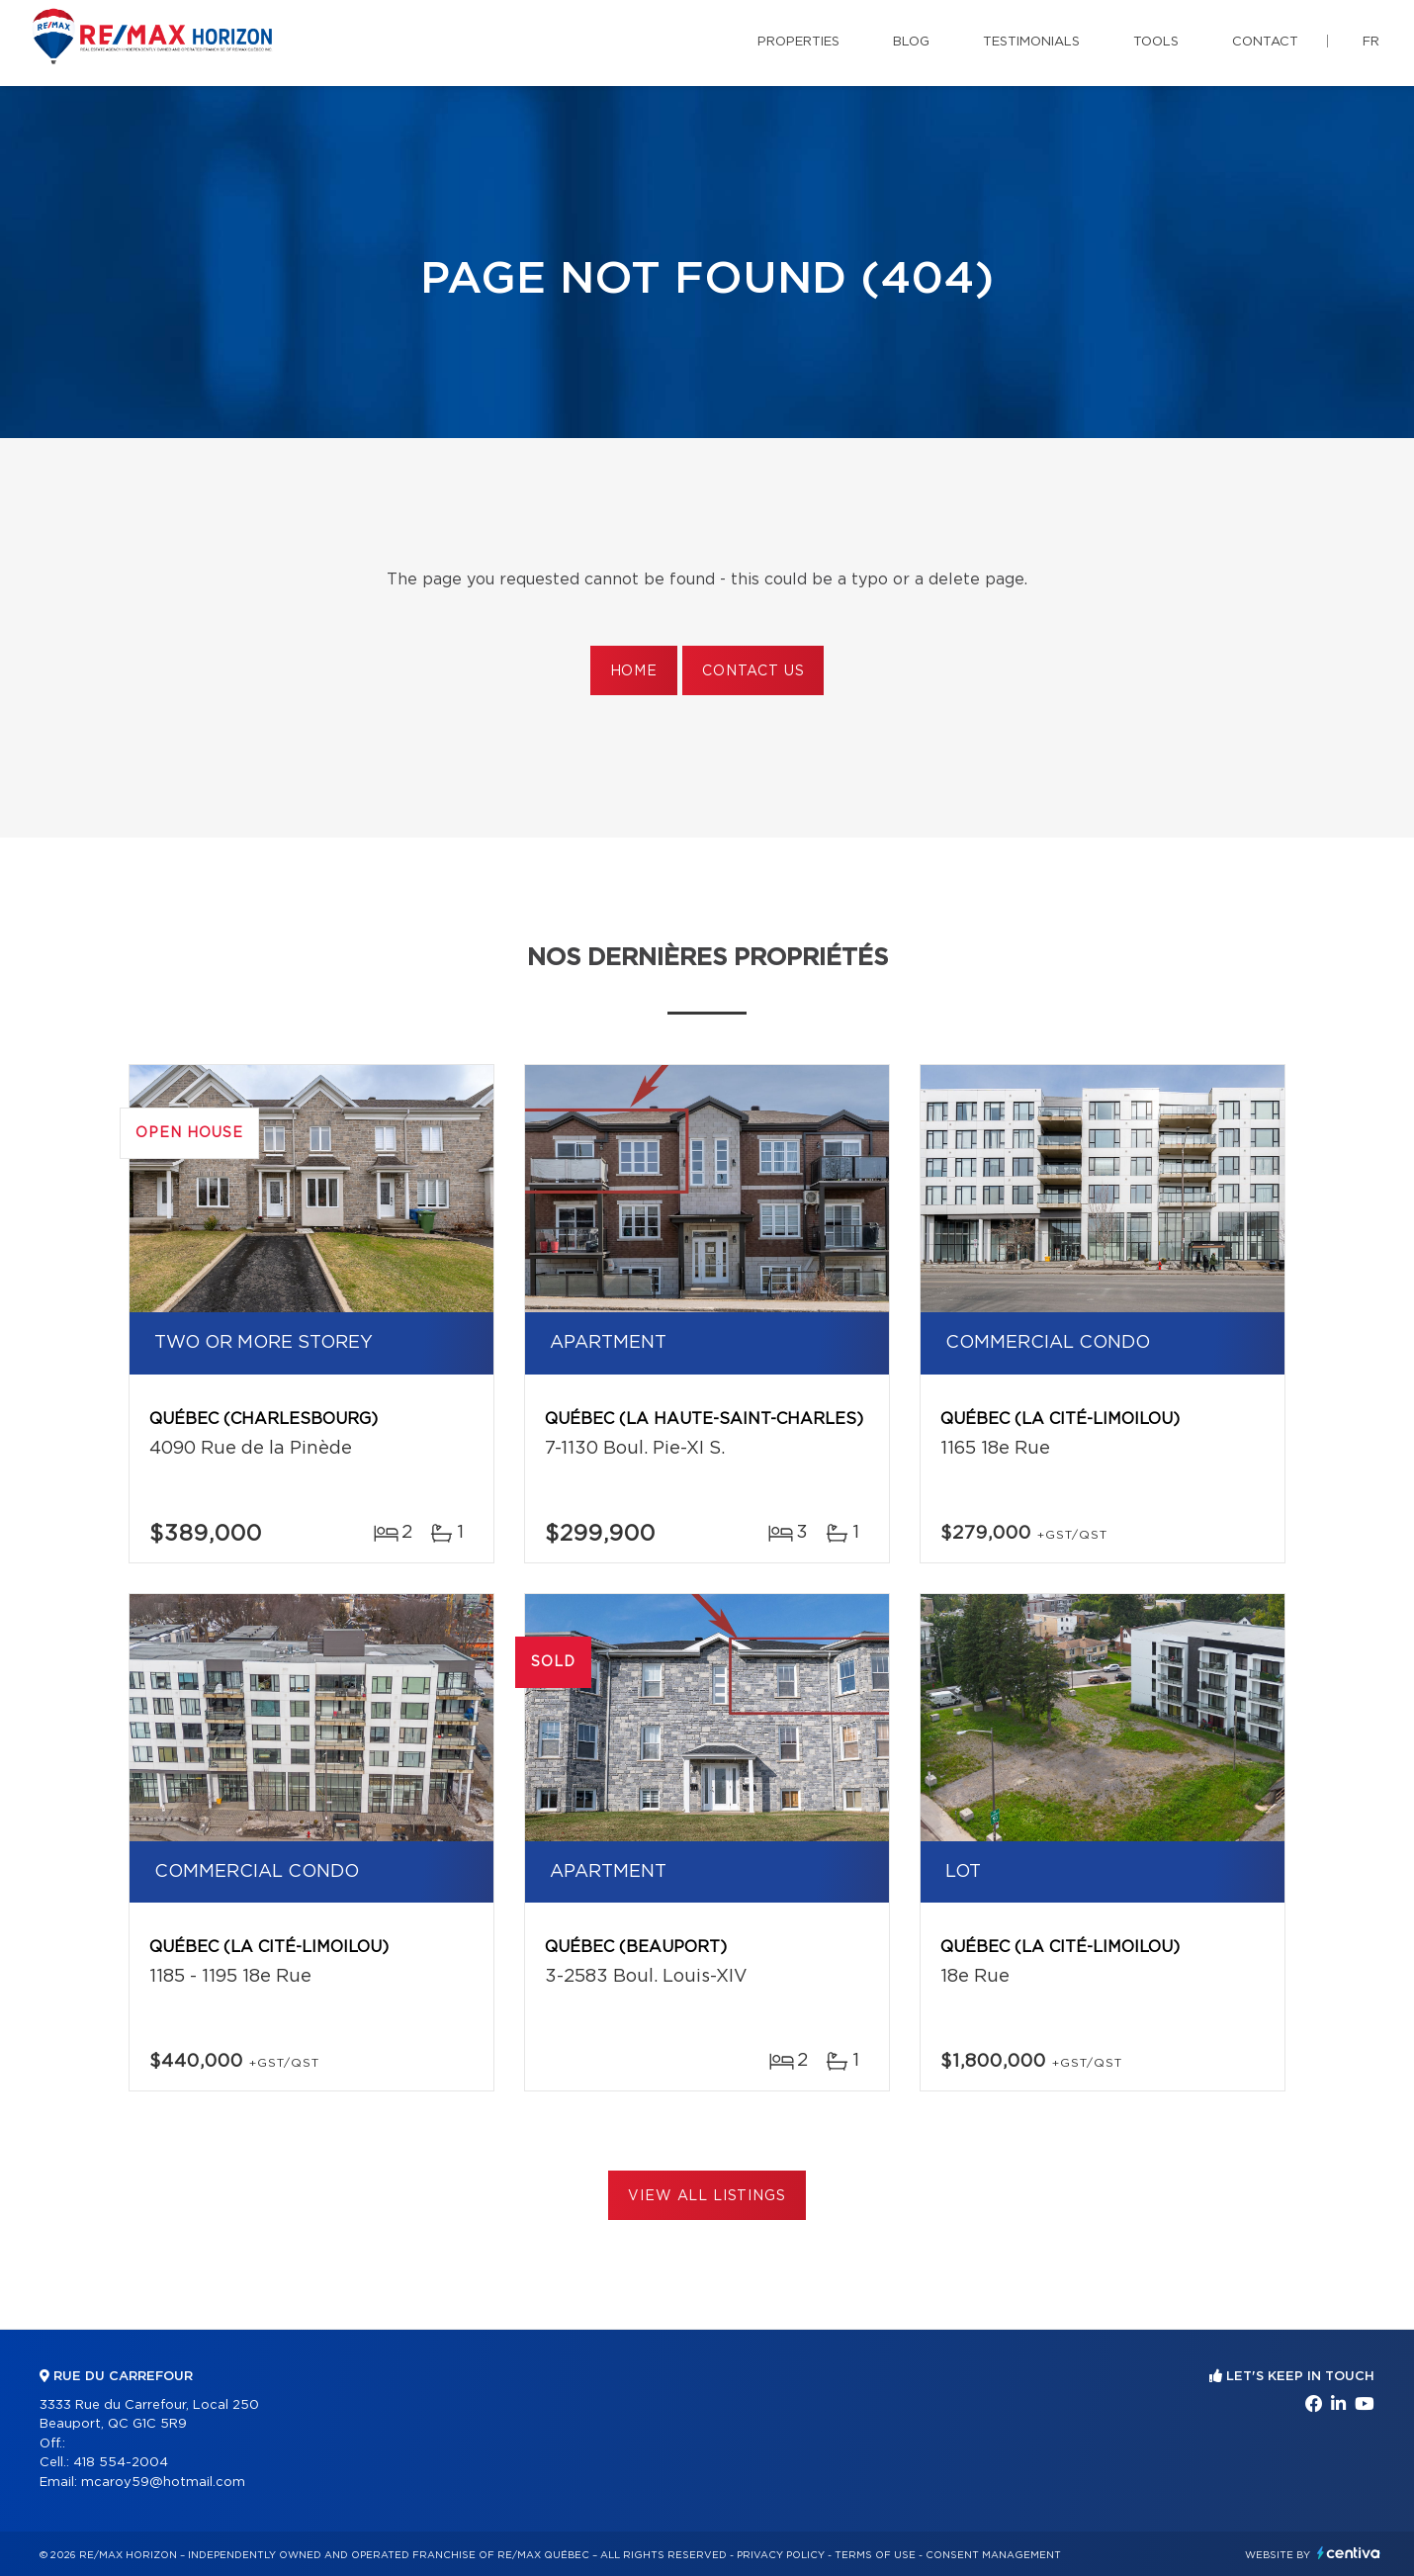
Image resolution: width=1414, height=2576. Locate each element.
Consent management (993, 2555)
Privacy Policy (781, 2555)
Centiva (1348, 2552)
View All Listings (706, 2196)
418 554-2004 (120, 2462)
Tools (1156, 42)
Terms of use (875, 2555)
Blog (911, 42)
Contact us (753, 671)
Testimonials (1031, 42)
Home (634, 671)
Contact (1265, 42)
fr (1371, 42)
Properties (798, 42)
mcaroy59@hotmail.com (163, 2482)
